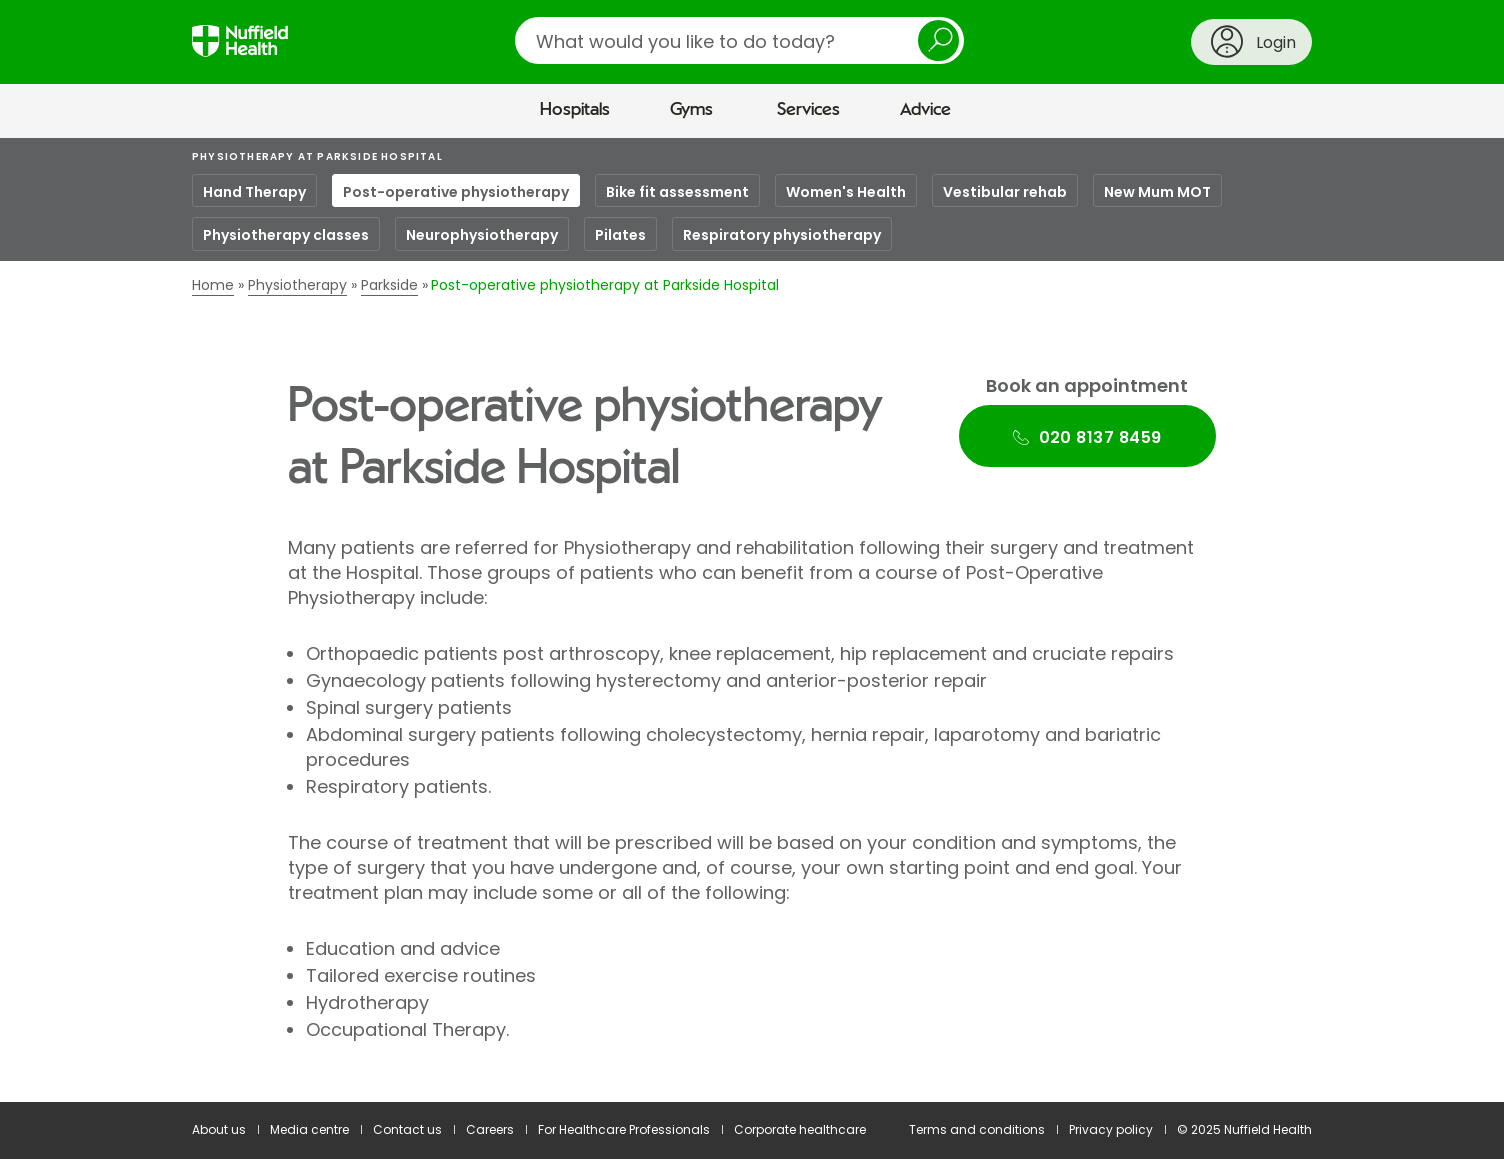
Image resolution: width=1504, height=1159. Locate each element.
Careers (490, 1129)
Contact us (407, 1129)
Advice (925, 110)
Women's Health (846, 192)
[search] (739, 40)
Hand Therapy (254, 192)
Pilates (620, 235)
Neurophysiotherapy (482, 235)
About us (219, 1129)
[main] (752, 620)
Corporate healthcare (800, 1129)
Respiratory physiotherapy (782, 235)
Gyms (691, 110)
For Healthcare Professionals (624, 1129)
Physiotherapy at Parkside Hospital (317, 156)
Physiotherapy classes (286, 235)
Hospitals (575, 110)
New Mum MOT (1157, 192)
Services (808, 110)
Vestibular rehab (1005, 192)
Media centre (309, 1129)
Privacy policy (1111, 1129)
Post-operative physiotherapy (456, 192)
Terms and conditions (977, 1129)
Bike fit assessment (677, 192)
